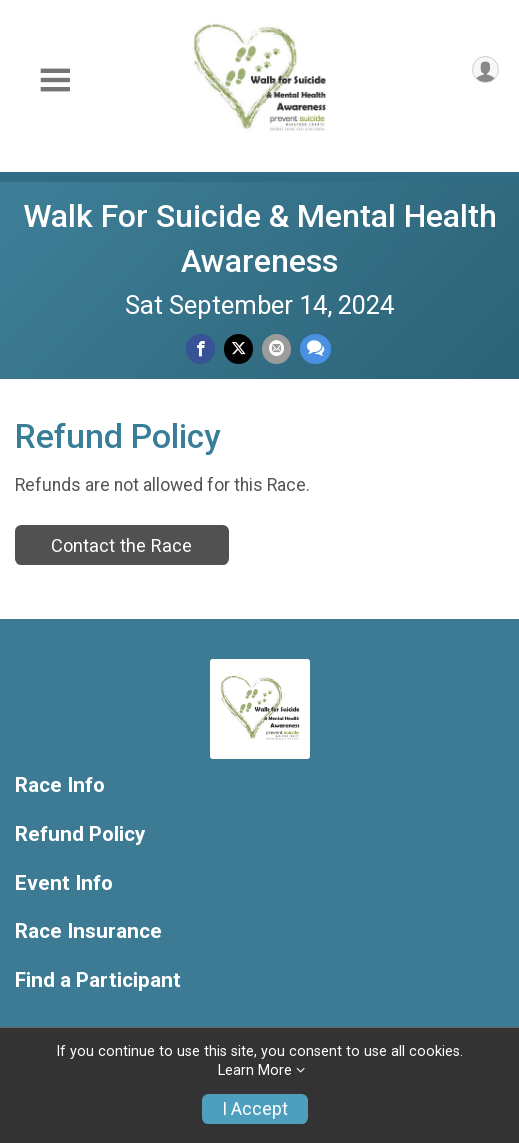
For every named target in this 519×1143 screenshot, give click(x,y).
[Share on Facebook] (200, 348)
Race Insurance (88, 931)
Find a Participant (98, 980)
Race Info (60, 785)
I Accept (255, 1109)
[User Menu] (485, 69)
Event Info (64, 883)
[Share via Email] (276, 348)
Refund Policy (80, 834)
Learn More (255, 1070)
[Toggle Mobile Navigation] (55, 80)
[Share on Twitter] (238, 348)
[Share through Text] (315, 348)
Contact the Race (121, 545)
